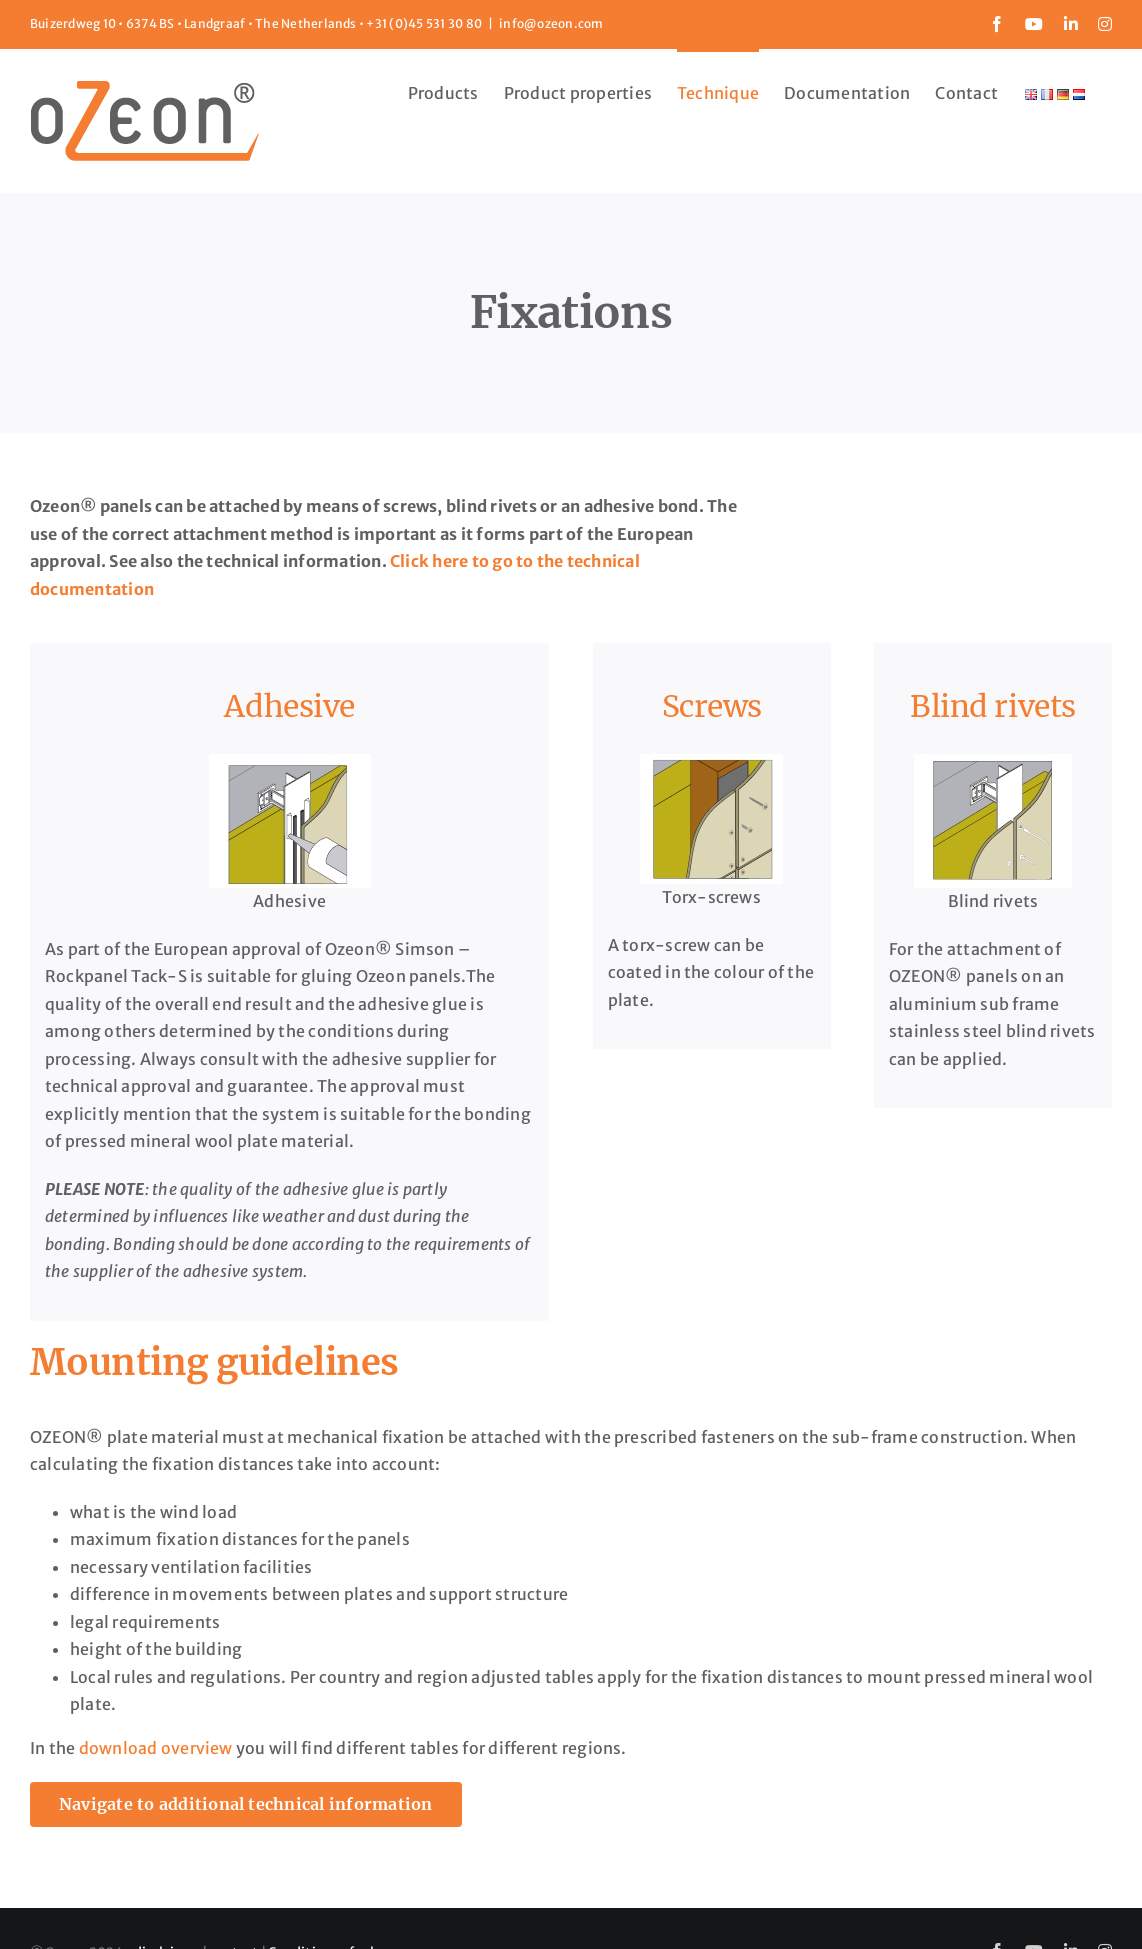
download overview (156, 1748)
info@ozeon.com (551, 23)
